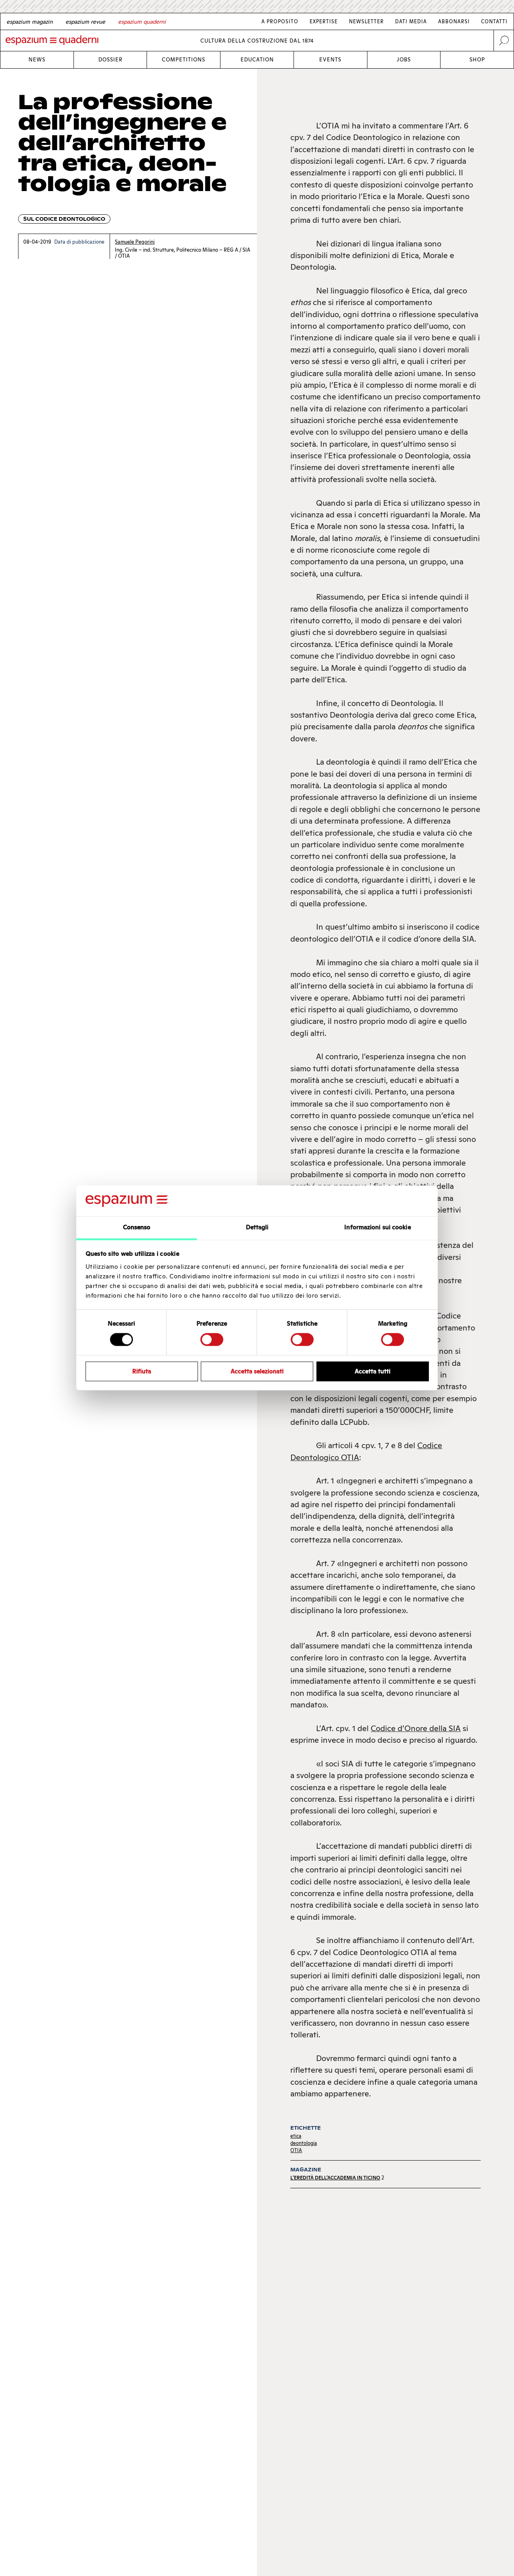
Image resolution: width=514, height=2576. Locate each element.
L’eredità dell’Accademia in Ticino (335, 2177)
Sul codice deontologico (64, 219)
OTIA (296, 2150)
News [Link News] (37, 59)
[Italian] (142, 22)
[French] (85, 22)
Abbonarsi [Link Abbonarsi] (454, 21)
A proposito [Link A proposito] (279, 21)
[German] (29, 22)
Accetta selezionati (257, 1371)
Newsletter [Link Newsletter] (366, 21)
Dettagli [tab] (257, 1227)
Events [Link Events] (330, 59)
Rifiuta (141, 1371)
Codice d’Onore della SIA (416, 1728)
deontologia (303, 2143)
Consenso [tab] (137, 1227)
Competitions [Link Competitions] (183, 59)
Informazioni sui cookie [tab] (377, 1227)
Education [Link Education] (257, 59)
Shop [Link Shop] (477, 59)
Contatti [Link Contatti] (494, 21)
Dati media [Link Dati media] (411, 21)
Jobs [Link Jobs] (404, 59)
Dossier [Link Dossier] (110, 59)
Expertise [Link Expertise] (324, 21)
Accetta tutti (372, 1371)
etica (295, 2135)
